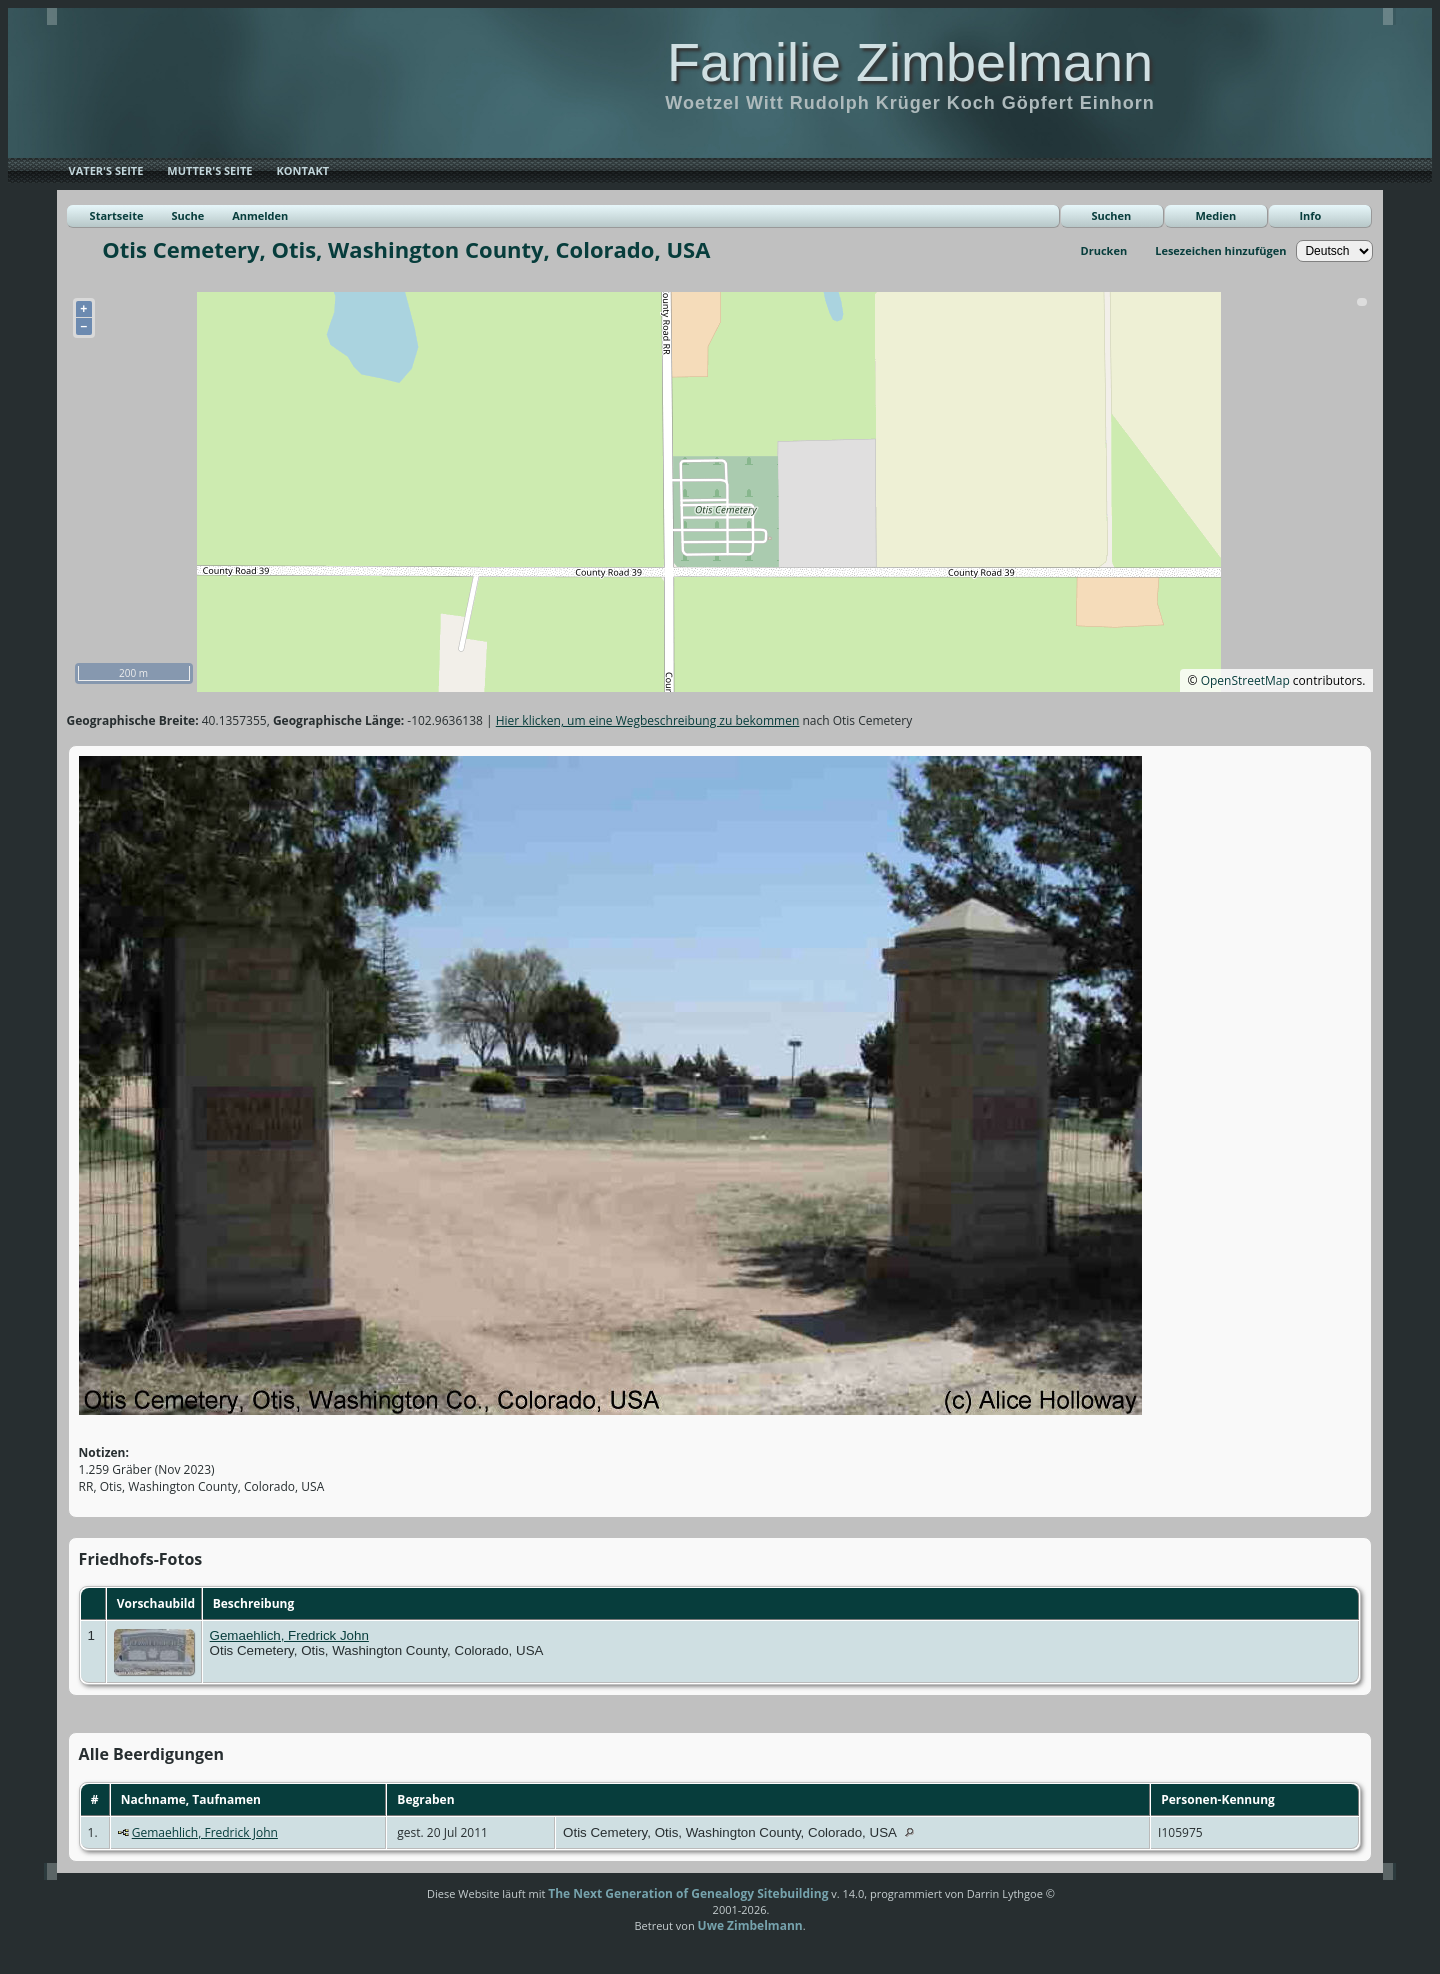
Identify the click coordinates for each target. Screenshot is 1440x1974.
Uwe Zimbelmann (750, 1925)
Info (1310, 215)
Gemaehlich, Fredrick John (289, 1635)
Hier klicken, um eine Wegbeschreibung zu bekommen (648, 720)
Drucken (1104, 250)
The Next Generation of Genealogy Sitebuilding (688, 1893)
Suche (187, 215)
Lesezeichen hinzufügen (1220, 250)
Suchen (1111, 215)
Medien (1215, 215)
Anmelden (260, 215)
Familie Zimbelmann (910, 62)
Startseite (117, 215)
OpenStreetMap (1245, 680)
